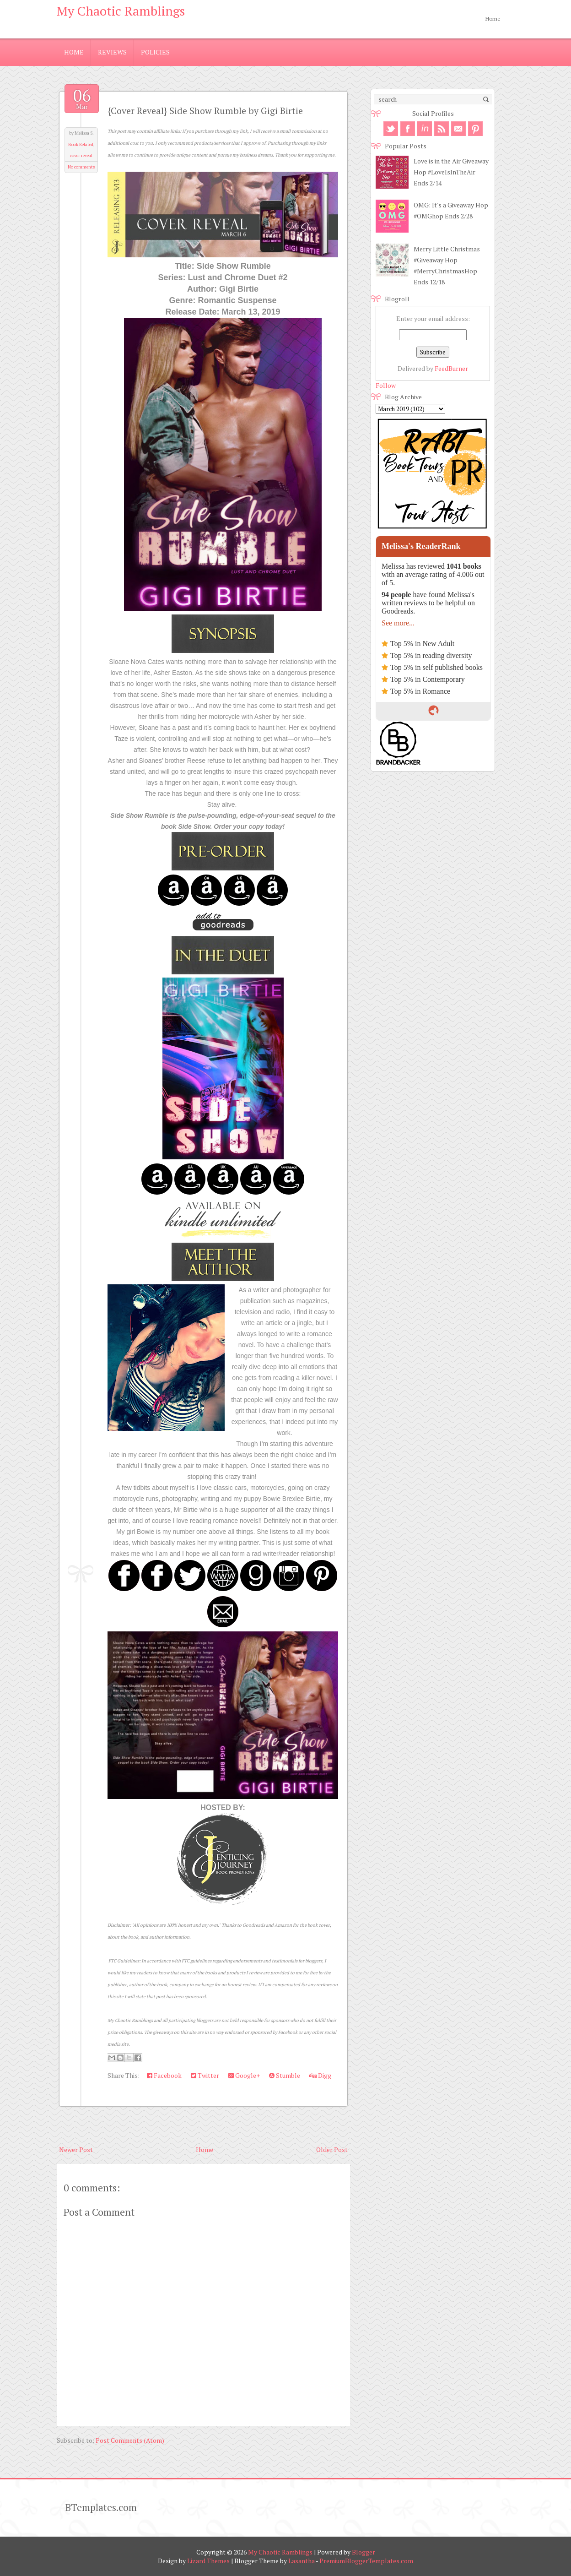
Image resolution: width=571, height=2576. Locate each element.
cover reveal (81, 155)
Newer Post (76, 2149)
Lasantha (301, 2560)
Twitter (205, 2075)
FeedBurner (451, 368)
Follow (386, 385)
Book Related (80, 144)
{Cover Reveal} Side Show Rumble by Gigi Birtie (205, 110)
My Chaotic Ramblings (121, 10)
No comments (81, 167)
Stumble (284, 2075)
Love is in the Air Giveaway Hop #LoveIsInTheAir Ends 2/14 (451, 172)
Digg (320, 2075)
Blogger (363, 2552)
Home (493, 18)
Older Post (332, 2149)
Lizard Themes (208, 2560)
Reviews (112, 52)
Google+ (244, 2075)
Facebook (164, 2075)
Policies (155, 52)
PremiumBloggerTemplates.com (366, 2560)
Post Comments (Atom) (130, 2440)
